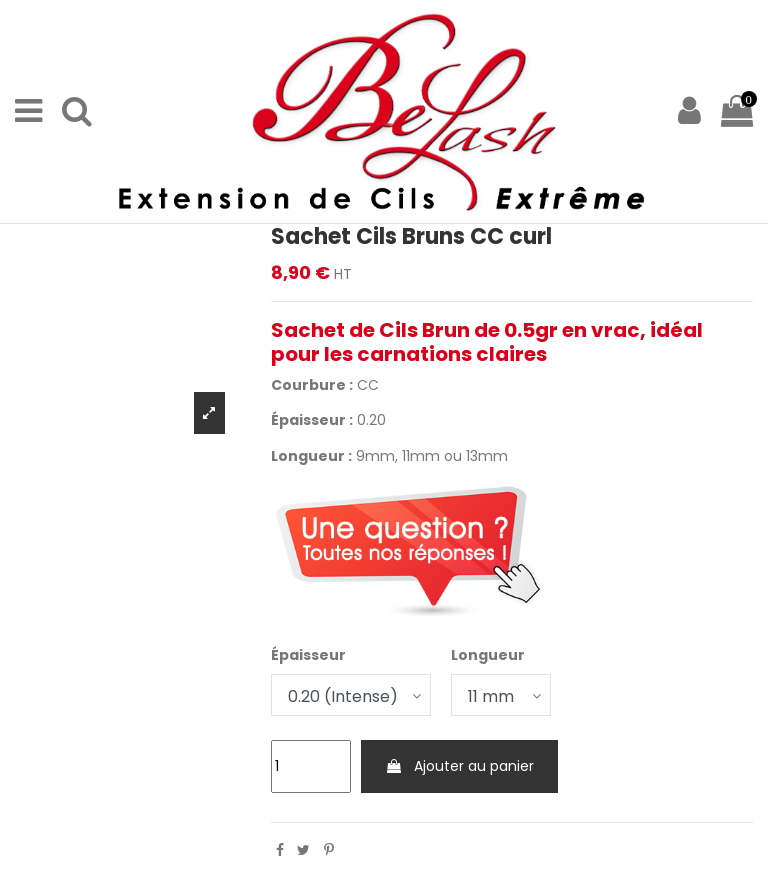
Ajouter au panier (459, 766)
